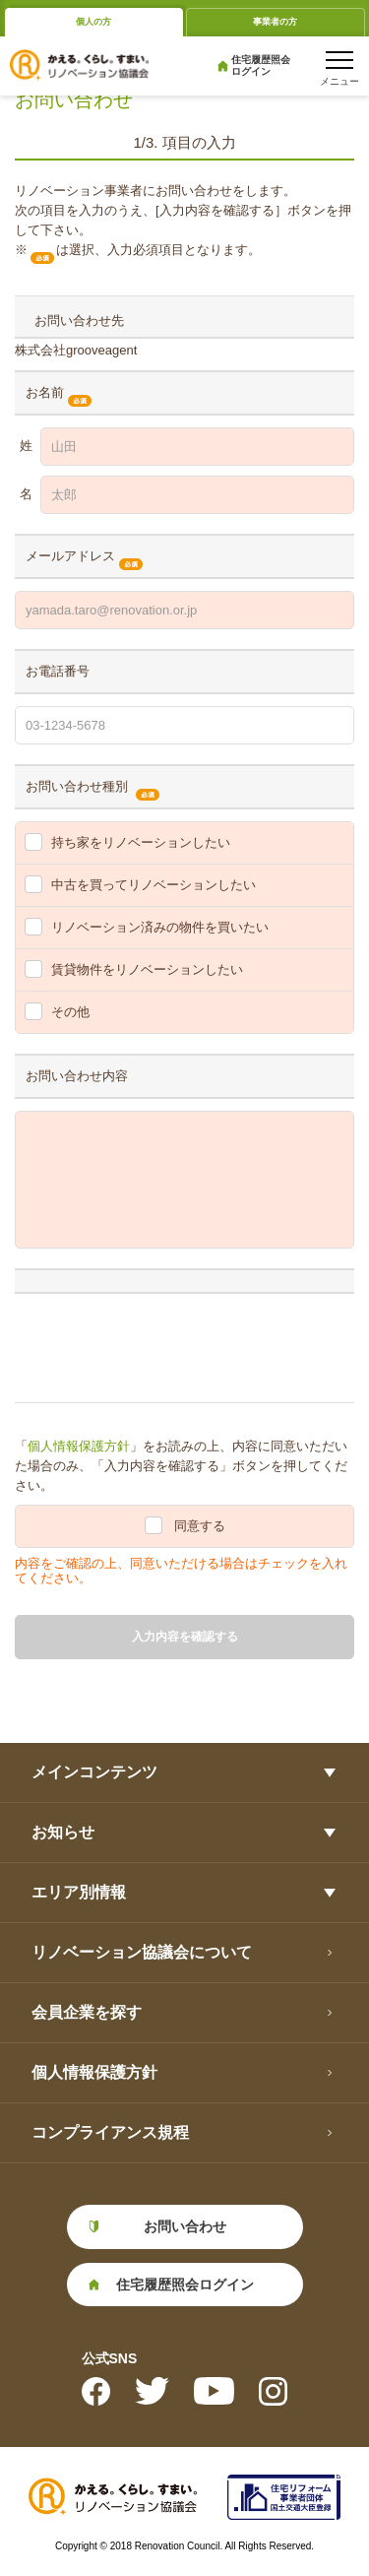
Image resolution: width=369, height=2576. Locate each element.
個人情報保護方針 (79, 1446)
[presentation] (164, 1344)
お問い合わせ (185, 2226)
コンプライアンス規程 (110, 2132)
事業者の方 (275, 22)
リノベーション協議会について (141, 1952)
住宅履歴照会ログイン (260, 65)
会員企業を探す (86, 2012)
